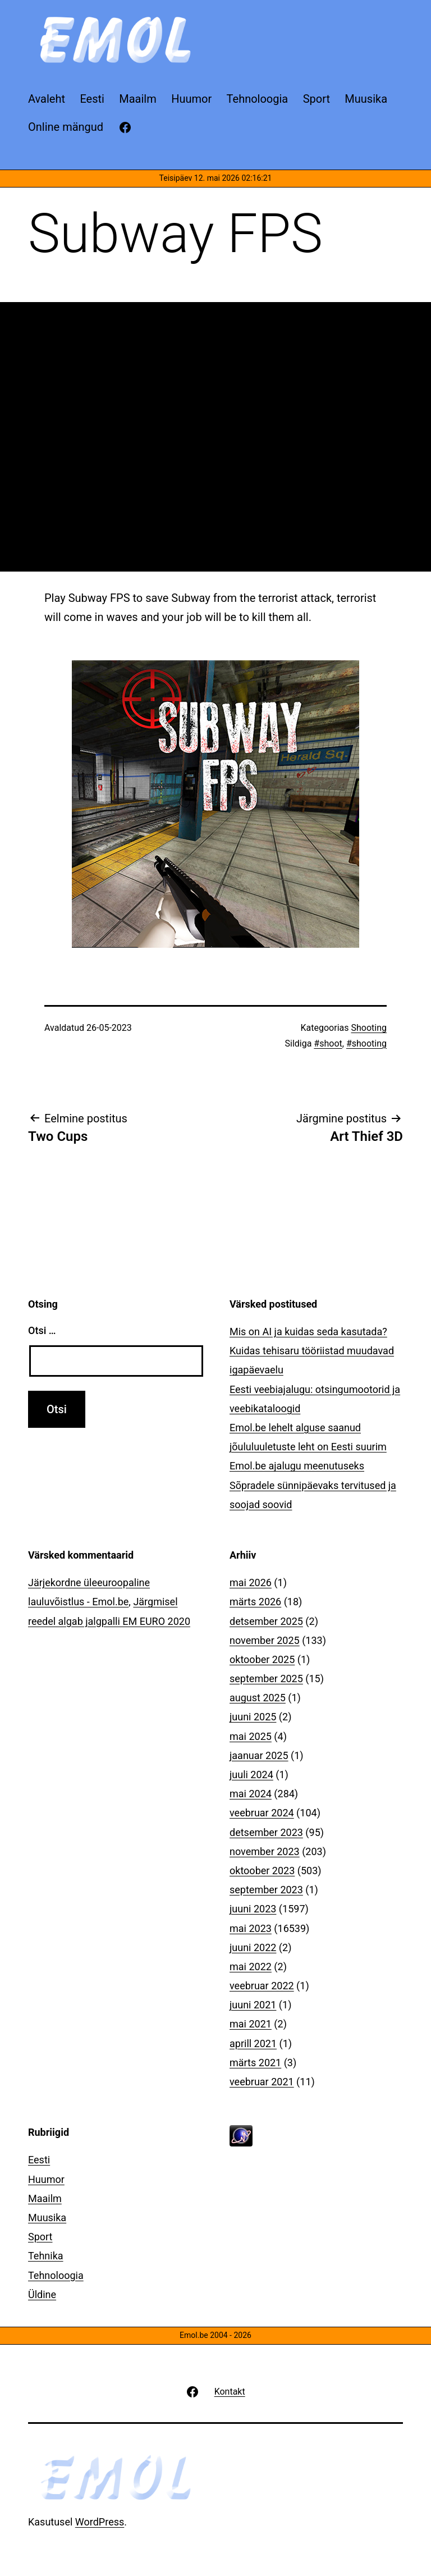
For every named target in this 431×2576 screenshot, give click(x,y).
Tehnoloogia (56, 2275)
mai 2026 (251, 1582)
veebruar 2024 (262, 1813)
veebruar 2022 (262, 1986)
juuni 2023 (253, 1909)
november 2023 (265, 1851)
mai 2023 (251, 1928)
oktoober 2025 (262, 1659)
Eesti (39, 2160)
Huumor (46, 2179)
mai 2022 (251, 1966)
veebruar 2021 (262, 2082)
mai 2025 (251, 1736)
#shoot (328, 1043)
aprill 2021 (253, 2043)
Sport (40, 2236)
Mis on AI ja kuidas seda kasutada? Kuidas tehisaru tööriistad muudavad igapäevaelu (312, 1351)
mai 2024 (251, 1793)
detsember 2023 (266, 1832)
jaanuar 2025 (259, 1755)
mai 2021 (251, 2024)
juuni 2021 (253, 2005)
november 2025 (265, 1640)
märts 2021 (255, 2062)
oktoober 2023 (262, 1870)
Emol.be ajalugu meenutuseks (297, 1466)
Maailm (45, 2198)
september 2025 (266, 1678)
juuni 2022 (253, 1947)
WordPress (99, 2522)
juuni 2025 (253, 1717)
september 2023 (266, 1890)
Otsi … (42, 1330)
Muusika (47, 2217)
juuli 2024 (251, 1774)
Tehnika (45, 2256)
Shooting (369, 1027)
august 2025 (258, 1697)
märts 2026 (255, 1601)
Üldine (42, 2294)
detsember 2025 (266, 1621)
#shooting (366, 1043)
